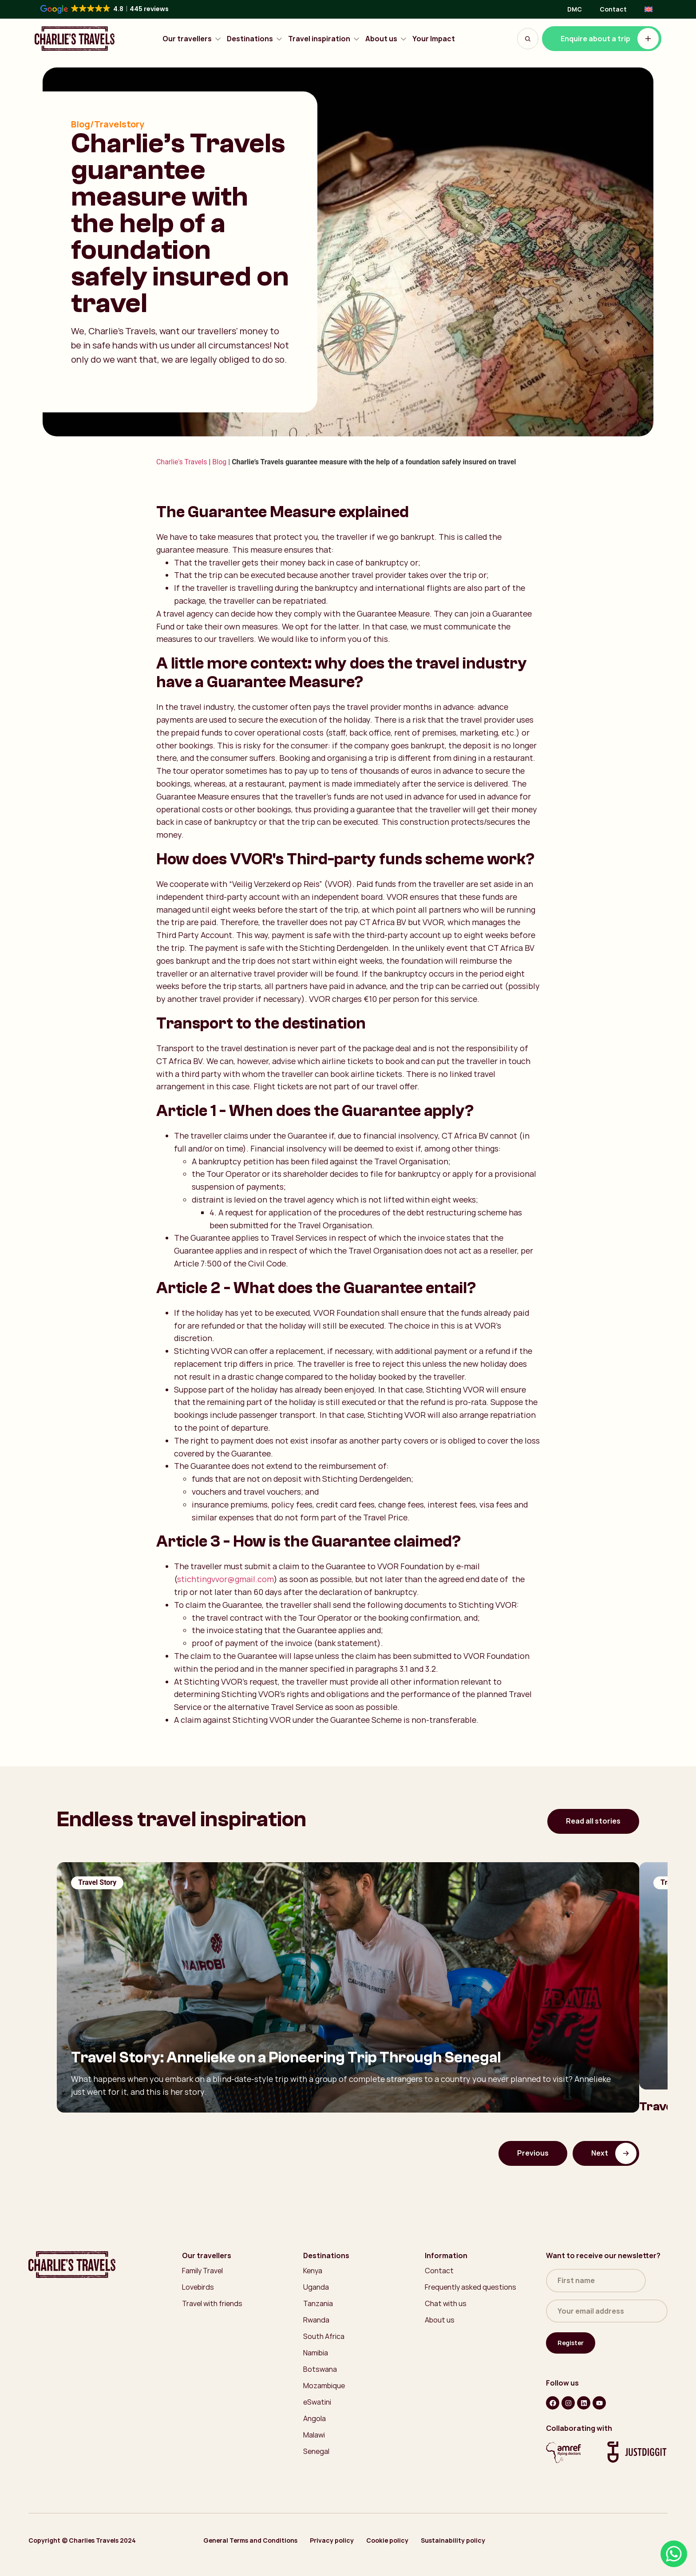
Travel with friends (212, 2303)
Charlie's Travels (181, 462)
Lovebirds (198, 2287)
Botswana (320, 2369)
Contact (613, 9)
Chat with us (446, 2303)
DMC (574, 9)
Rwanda (316, 2320)
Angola (314, 2418)
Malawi (314, 2435)
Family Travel (202, 2270)
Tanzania (318, 2303)
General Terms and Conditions (250, 2540)
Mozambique (324, 2385)
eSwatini (317, 2402)
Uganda (316, 2287)
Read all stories (593, 1821)
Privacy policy (332, 2540)
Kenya (312, 2270)
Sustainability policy (453, 2540)
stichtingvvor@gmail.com (225, 1579)
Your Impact (433, 39)
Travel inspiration (324, 39)
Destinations (255, 39)
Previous (533, 2153)
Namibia (315, 2353)
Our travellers (191, 39)
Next (614, 2153)
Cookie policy (387, 2540)
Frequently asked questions (470, 2287)
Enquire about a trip (610, 38)
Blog (219, 462)
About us (386, 39)
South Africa (323, 2336)
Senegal (316, 2451)
